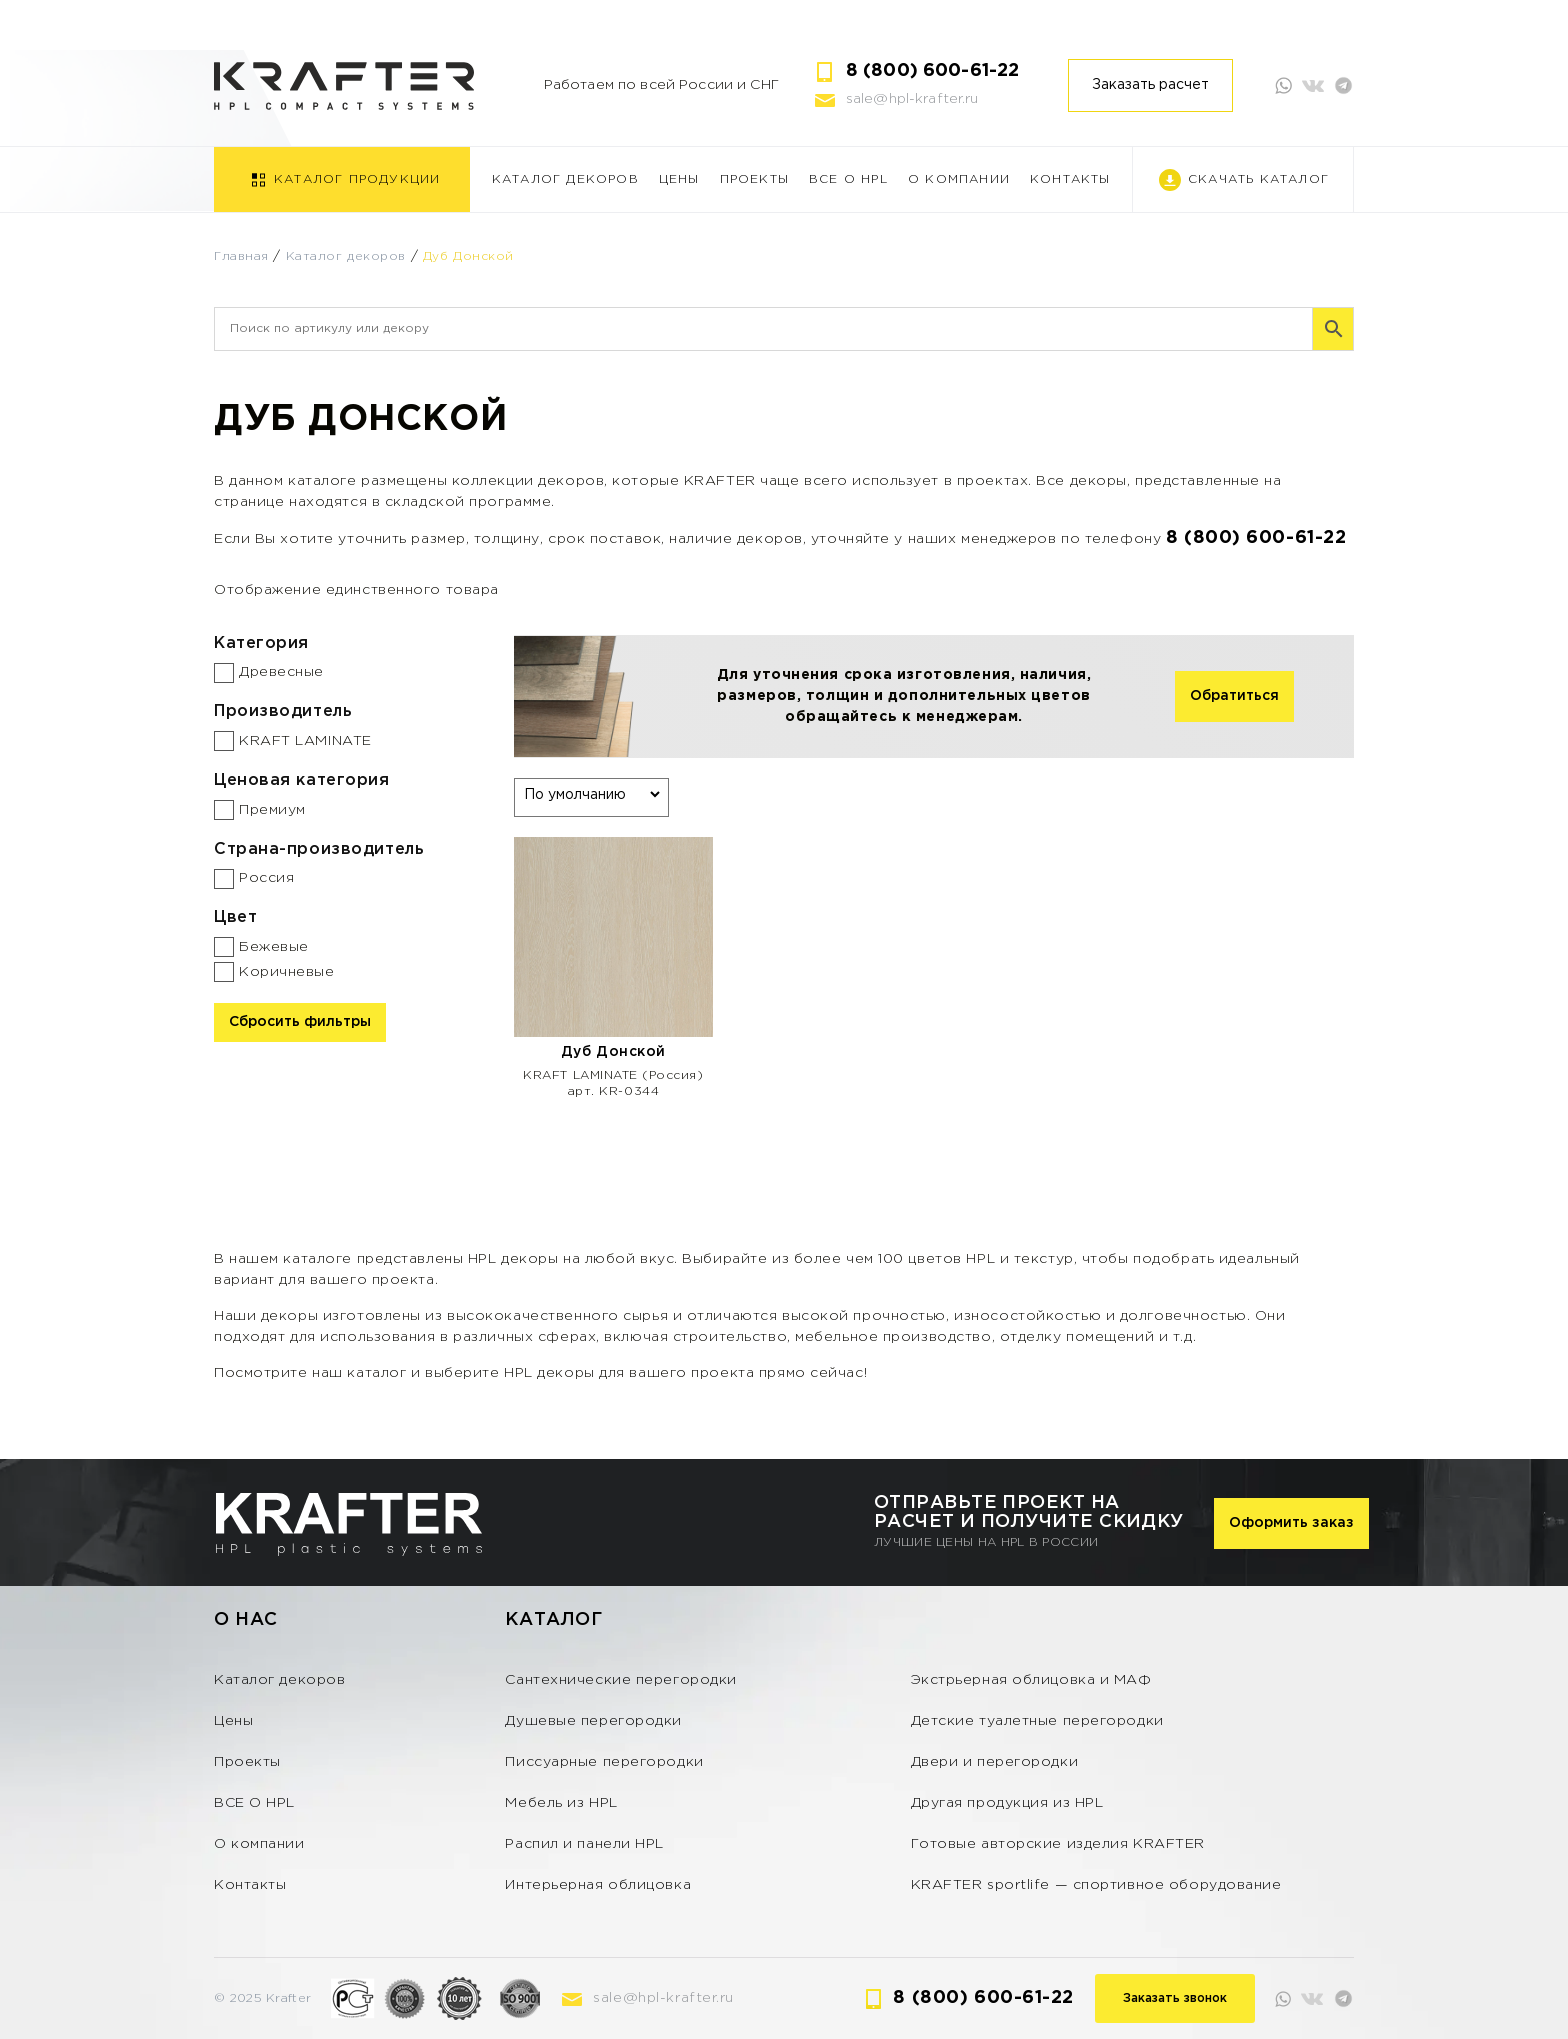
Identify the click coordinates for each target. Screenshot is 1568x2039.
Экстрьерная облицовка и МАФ (1031, 1680)
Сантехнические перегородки (621, 1680)
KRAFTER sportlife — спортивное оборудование (1096, 1885)
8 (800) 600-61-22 (932, 71)
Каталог (553, 1620)
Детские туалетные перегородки (1037, 1721)
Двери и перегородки (995, 1762)
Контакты (1070, 179)
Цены (679, 179)
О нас (246, 1620)
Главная (241, 256)
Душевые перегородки (593, 1721)
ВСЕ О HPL (848, 179)
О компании (959, 179)
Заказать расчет (1150, 85)
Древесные (281, 672)
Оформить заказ (1291, 1523)
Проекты (754, 179)
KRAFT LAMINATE (305, 741)
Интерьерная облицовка (598, 1885)
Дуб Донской (613, 1052)
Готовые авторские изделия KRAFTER (1058, 1844)
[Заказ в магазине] (591, 794)
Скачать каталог (1258, 179)
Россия (266, 878)
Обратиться (1234, 696)
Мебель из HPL (561, 1803)
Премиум (272, 810)
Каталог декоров (565, 179)
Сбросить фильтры (300, 1022)
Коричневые (287, 972)
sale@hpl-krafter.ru (912, 99)
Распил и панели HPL (584, 1844)
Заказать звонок (1175, 1998)
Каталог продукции (357, 179)
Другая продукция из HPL (1007, 1803)
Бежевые (274, 947)
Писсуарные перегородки (604, 1762)
